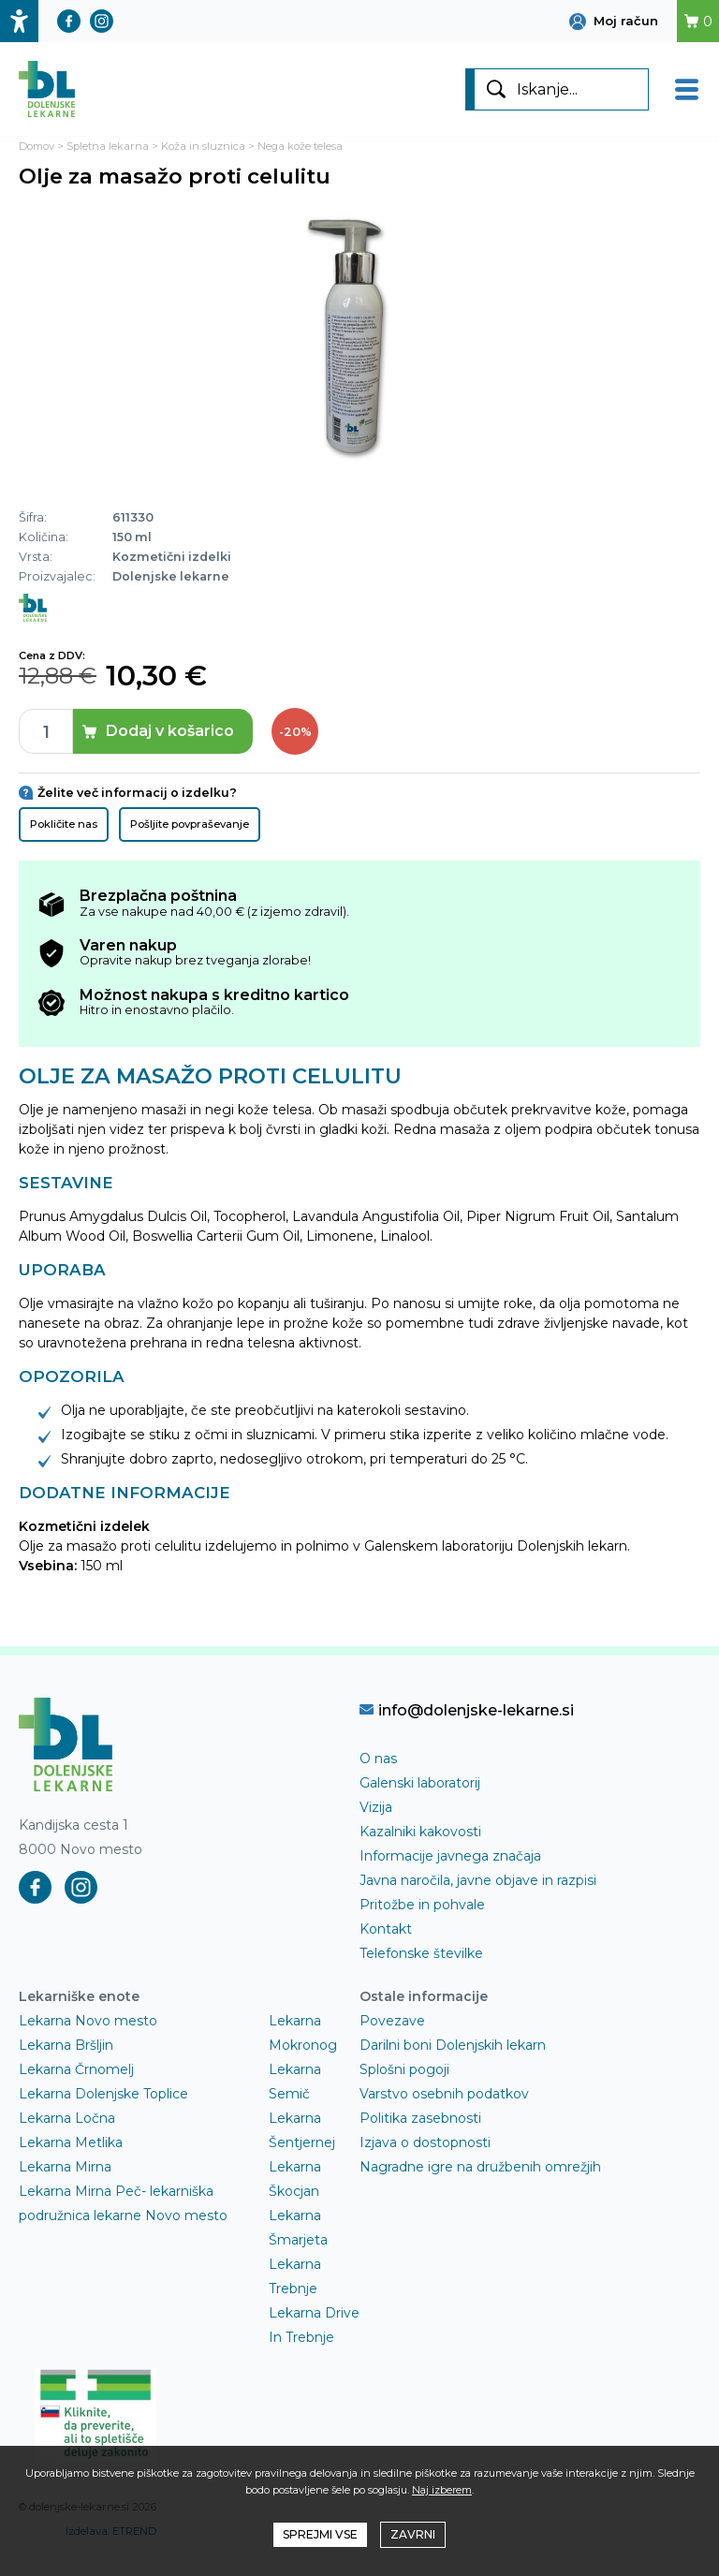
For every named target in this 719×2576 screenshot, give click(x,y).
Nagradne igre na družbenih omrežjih (480, 2166)
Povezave (392, 2020)
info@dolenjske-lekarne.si (467, 1709)
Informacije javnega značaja (450, 1855)
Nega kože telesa (300, 146)
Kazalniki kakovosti (420, 1831)
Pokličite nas (63, 824)
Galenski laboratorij (420, 1782)
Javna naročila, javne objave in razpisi (478, 1880)
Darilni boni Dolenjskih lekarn (453, 2045)
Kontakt (386, 1929)
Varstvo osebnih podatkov (444, 2093)
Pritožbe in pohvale (422, 1904)
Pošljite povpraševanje (189, 824)
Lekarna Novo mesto (88, 2020)
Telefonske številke (421, 1953)
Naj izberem (442, 2489)
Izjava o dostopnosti (425, 2142)
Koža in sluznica (203, 146)
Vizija (376, 1807)
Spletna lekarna (107, 146)
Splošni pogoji (404, 2069)
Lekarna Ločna (67, 2118)
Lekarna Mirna (65, 2166)
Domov (36, 146)
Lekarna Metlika (71, 2142)
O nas (378, 1758)
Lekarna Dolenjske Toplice (103, 2093)
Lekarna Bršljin (66, 2045)
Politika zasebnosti (420, 2118)
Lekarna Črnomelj (76, 2069)
